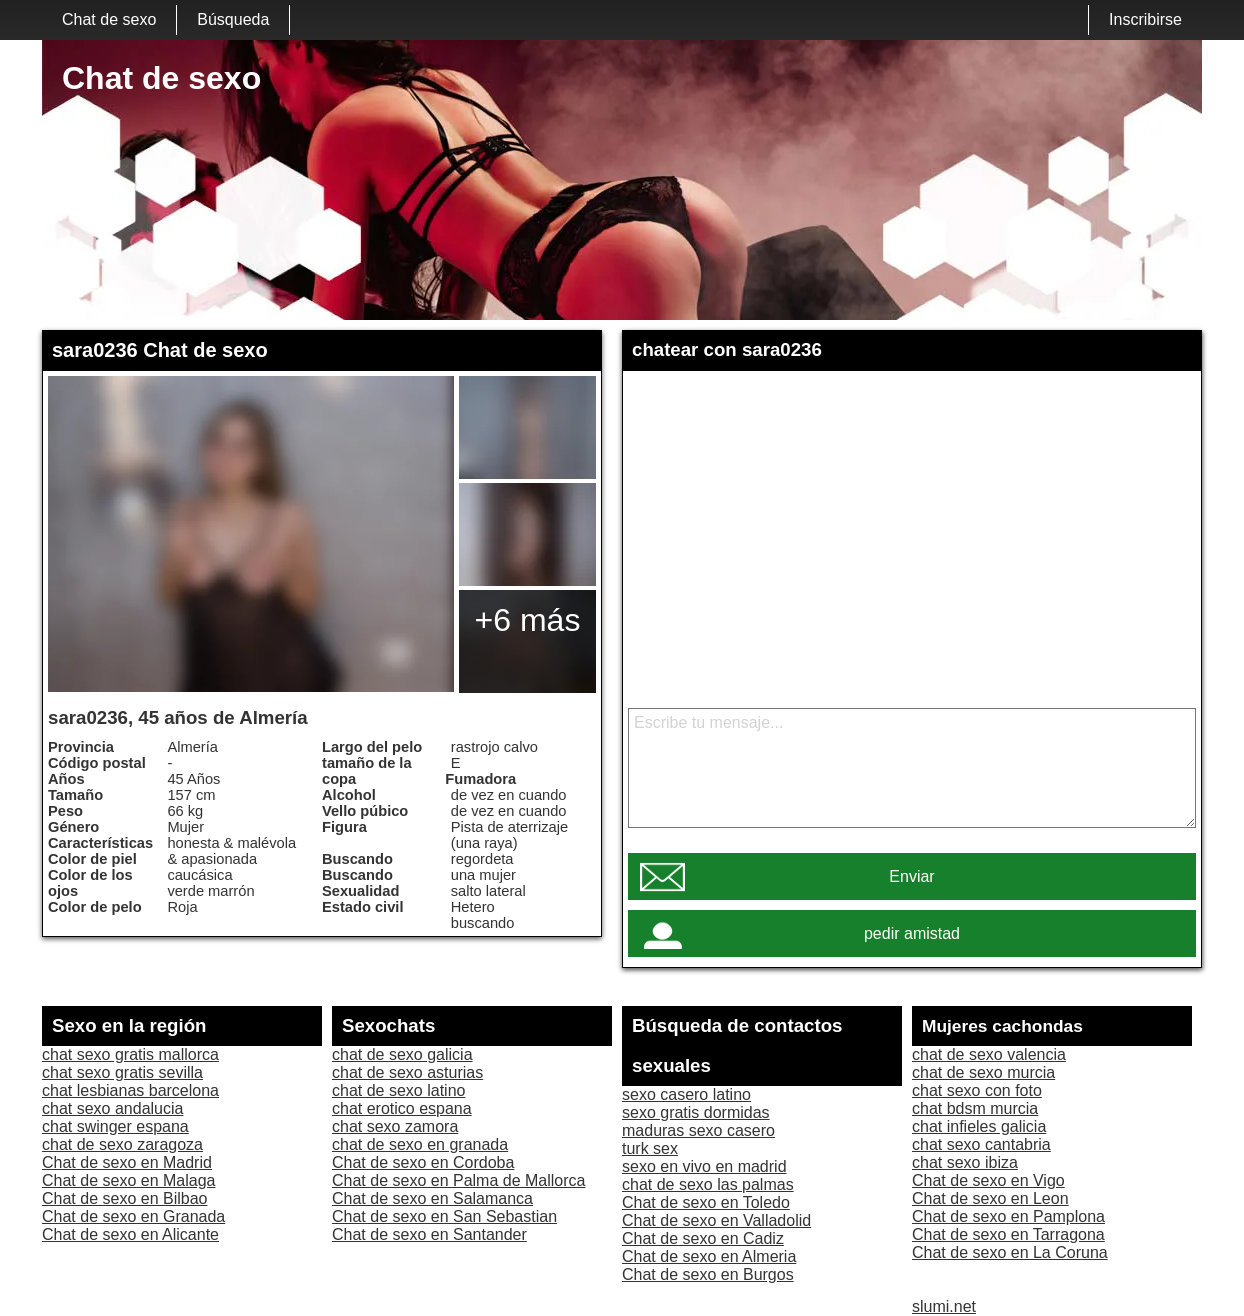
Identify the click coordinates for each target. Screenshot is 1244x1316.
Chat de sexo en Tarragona (1008, 1234)
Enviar (911, 876)
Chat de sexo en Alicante (130, 1234)
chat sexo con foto (977, 1090)
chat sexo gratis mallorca (130, 1054)
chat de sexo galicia (402, 1054)
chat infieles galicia (979, 1126)
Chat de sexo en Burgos (708, 1274)
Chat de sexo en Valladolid (716, 1220)
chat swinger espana (115, 1126)
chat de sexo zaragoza (122, 1144)
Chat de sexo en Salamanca (432, 1198)
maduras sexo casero (698, 1130)
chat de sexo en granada (420, 1144)
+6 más (528, 620)
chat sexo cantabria (981, 1144)
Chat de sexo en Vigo (988, 1180)
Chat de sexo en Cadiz (703, 1238)
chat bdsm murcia (975, 1108)
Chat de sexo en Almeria (709, 1256)
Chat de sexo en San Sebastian (444, 1216)
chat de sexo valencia (989, 1054)
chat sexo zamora (395, 1126)
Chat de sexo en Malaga (128, 1180)
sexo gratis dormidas (696, 1112)
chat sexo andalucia (112, 1108)
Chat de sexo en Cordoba (423, 1162)
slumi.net (944, 1306)
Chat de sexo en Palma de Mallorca (458, 1180)
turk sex (650, 1148)
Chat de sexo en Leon (990, 1198)
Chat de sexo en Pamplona (1008, 1216)
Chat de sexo (109, 19)
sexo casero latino (686, 1094)
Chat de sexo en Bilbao (124, 1198)
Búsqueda (233, 19)
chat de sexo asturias (407, 1072)
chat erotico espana (402, 1108)
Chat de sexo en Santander (429, 1234)
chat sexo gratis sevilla (122, 1072)
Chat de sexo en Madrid (127, 1162)
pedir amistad (912, 933)
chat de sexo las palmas (708, 1184)
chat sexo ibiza (965, 1162)
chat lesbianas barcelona (130, 1090)
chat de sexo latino (398, 1090)
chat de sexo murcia (983, 1072)
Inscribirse (1145, 19)
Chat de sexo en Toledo (706, 1202)
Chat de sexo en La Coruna (1010, 1252)
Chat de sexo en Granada (133, 1216)
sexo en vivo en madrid (704, 1166)
